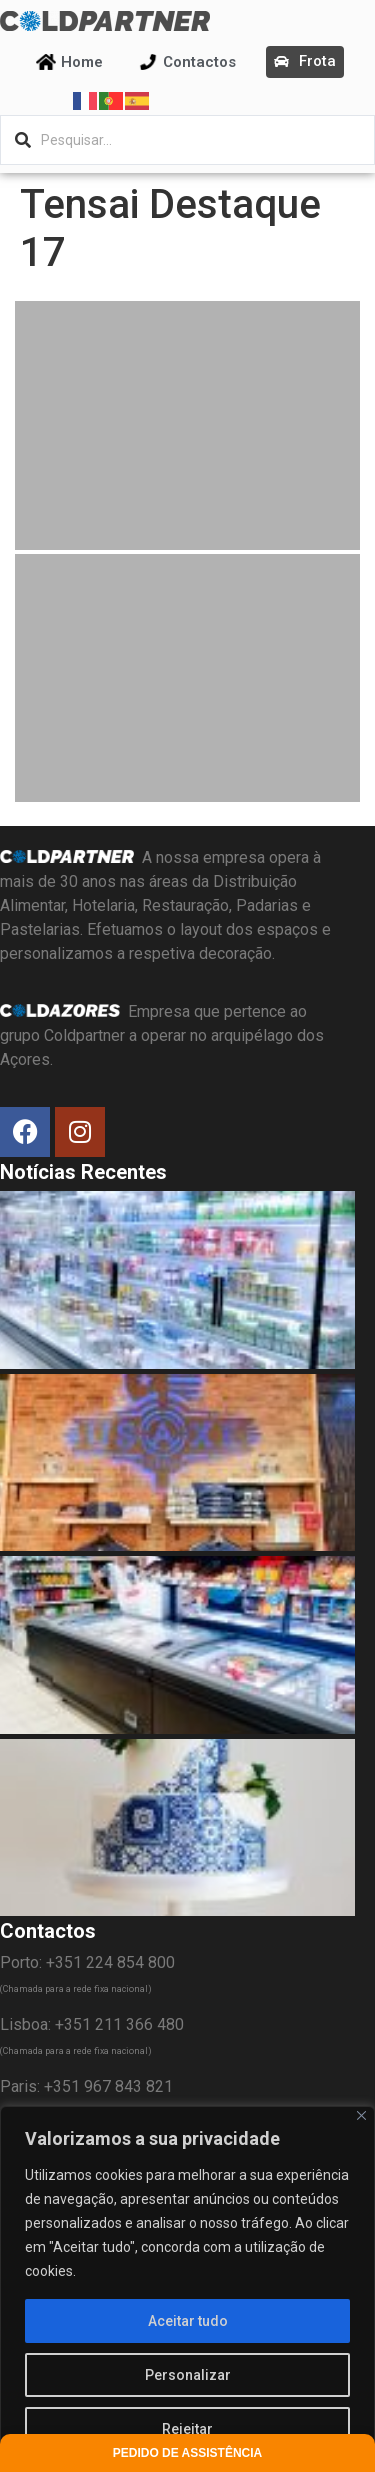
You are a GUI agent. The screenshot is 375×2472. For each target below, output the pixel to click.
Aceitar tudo (188, 2321)
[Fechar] (361, 2115)
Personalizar (188, 2375)
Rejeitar (187, 2429)
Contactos (199, 62)
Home (82, 62)
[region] (187, 2289)
